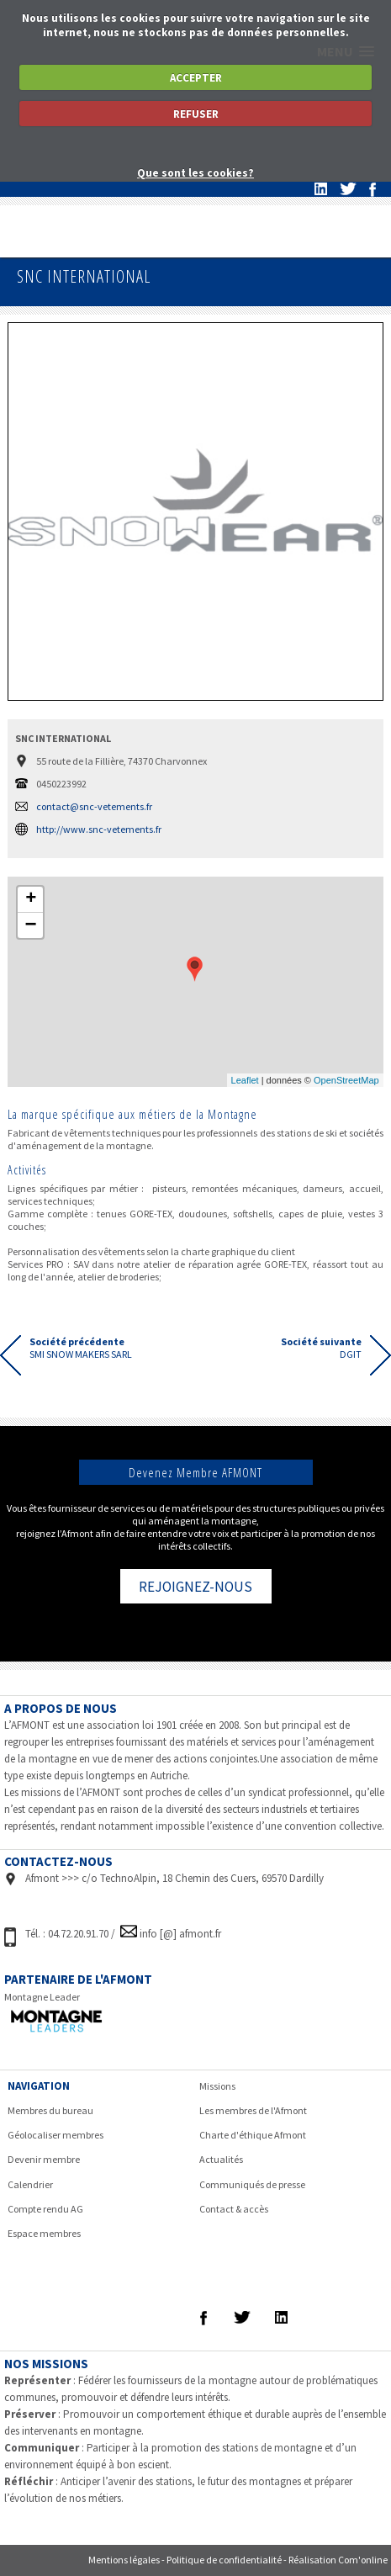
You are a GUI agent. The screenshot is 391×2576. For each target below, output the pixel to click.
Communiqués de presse (252, 2184)
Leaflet (245, 1080)
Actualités (221, 2159)
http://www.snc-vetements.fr (98, 829)
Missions (217, 2086)
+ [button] (30, 899)
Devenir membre (44, 2159)
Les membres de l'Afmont (253, 2110)
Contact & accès (233, 2208)
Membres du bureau (50, 2110)
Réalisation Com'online (338, 2559)
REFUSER (196, 114)
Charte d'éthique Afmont (252, 2134)
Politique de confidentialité (224, 2559)
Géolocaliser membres (55, 2134)
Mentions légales (124, 2559)
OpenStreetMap (346, 1080)
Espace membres (44, 2233)
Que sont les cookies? (195, 173)
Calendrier (30, 2184)
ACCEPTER (196, 78)
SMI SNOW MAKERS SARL (80, 1347)
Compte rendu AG (45, 2208)
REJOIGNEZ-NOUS (195, 1586)
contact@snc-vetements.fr (94, 806)
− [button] (31, 925)
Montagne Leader (42, 1996)
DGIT (321, 1347)
